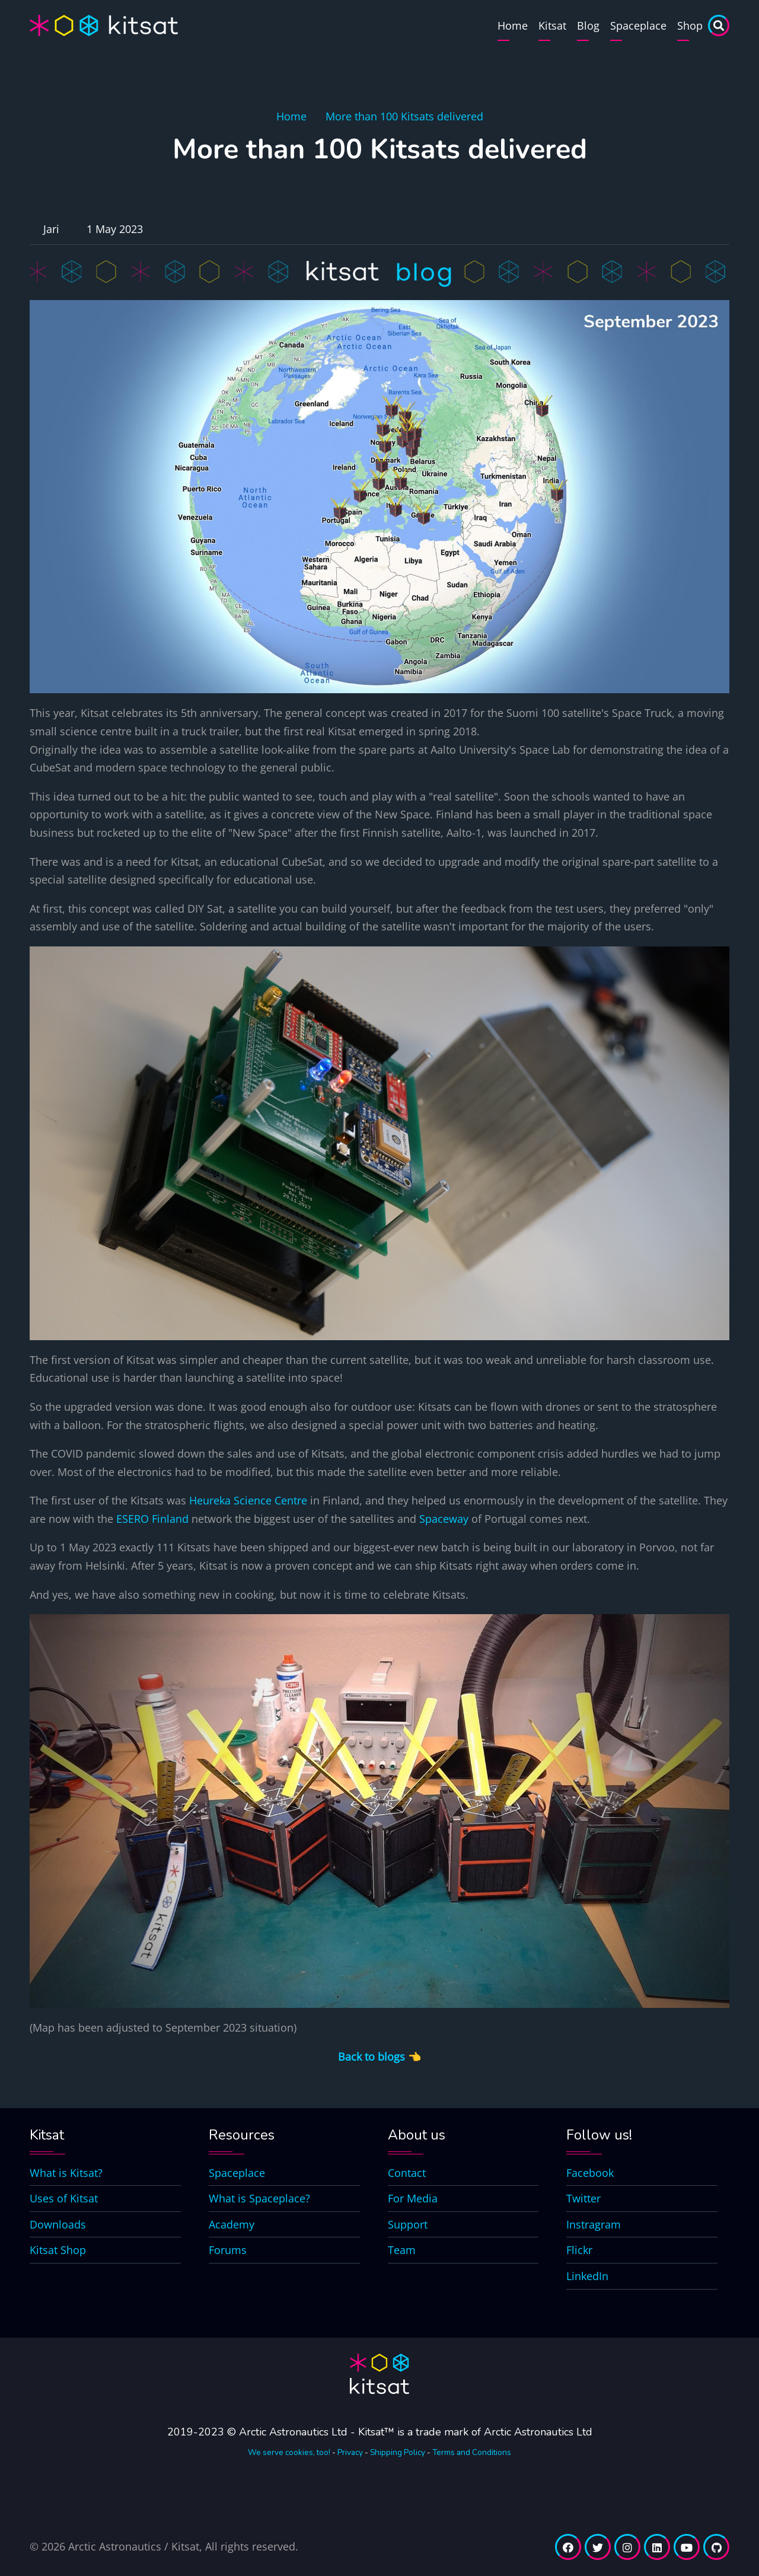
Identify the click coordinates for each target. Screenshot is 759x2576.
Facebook (590, 2173)
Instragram (593, 2224)
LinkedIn (587, 2276)
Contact (407, 2173)
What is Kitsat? (66, 2173)
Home (513, 25)
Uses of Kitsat (64, 2198)
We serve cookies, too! (289, 2452)
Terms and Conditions (471, 2452)
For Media (413, 2198)
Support (408, 2224)
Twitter (583, 2198)
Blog (588, 25)
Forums (228, 2250)
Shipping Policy (397, 2452)
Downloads (58, 2224)
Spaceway (443, 1519)
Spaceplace (638, 25)
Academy (231, 2224)
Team (402, 2250)
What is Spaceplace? (259, 2198)
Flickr (579, 2250)
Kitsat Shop (58, 2250)
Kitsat (552, 25)
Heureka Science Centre (248, 1500)
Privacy (350, 2452)
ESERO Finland (152, 1519)
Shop (690, 25)
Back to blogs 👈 (379, 2056)
